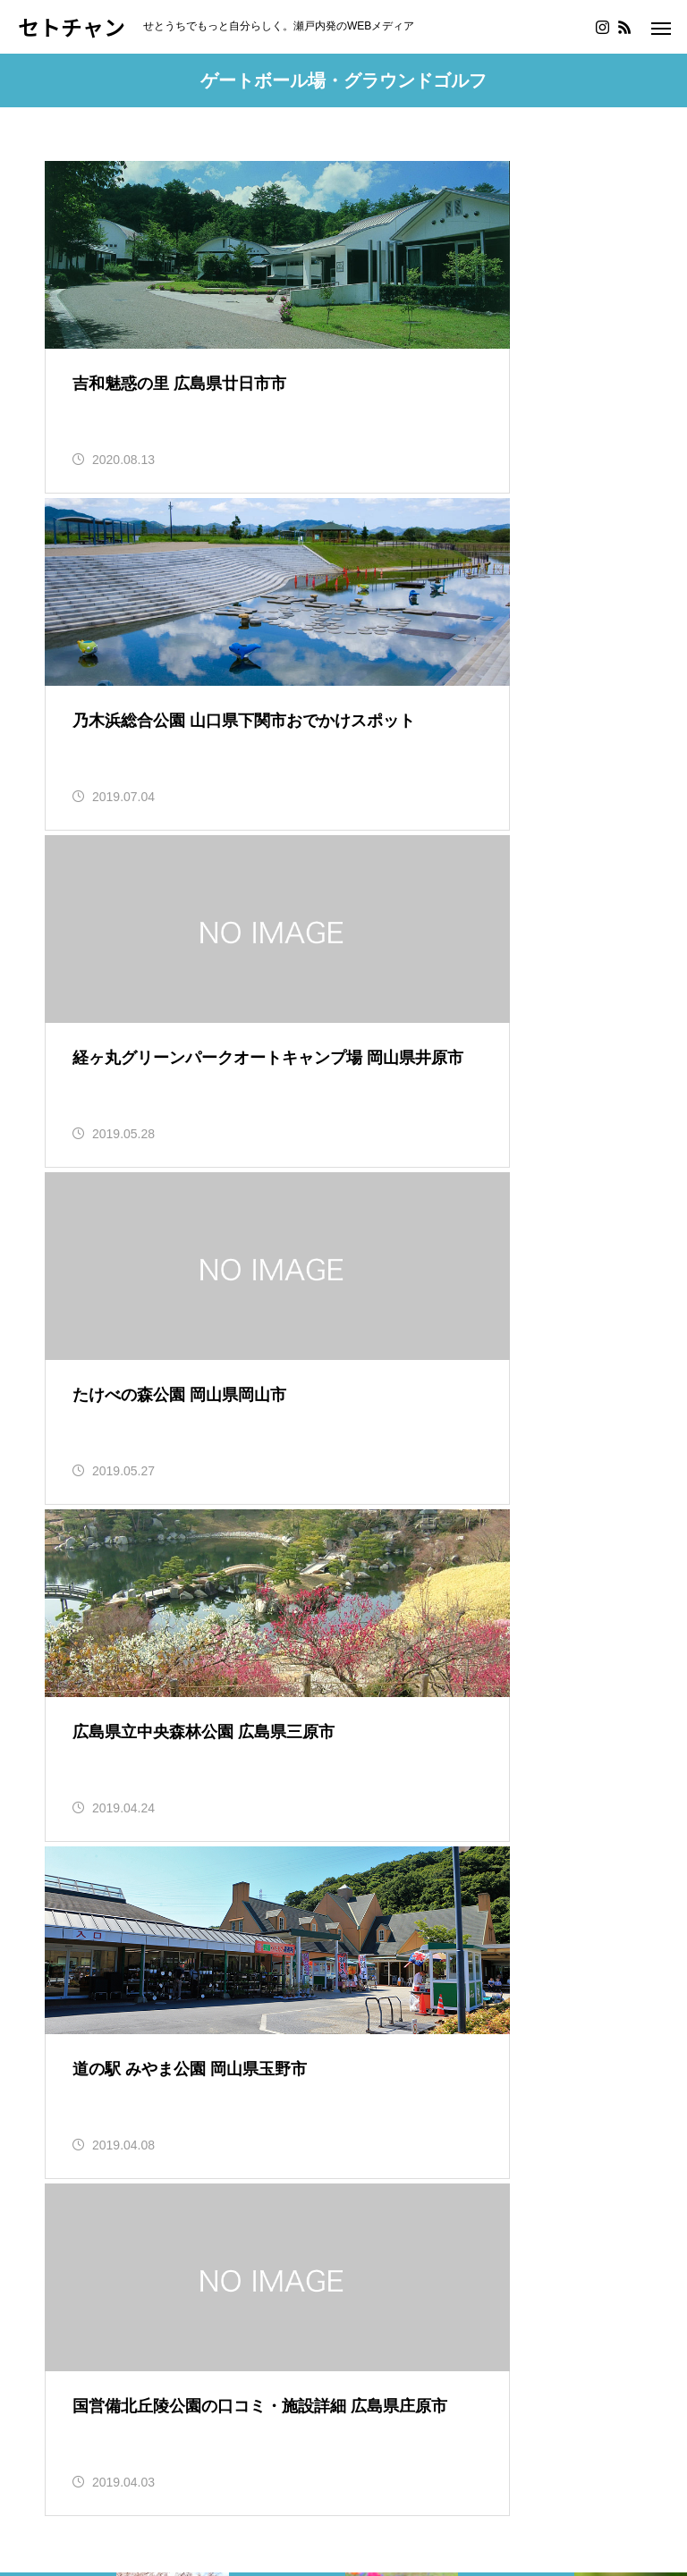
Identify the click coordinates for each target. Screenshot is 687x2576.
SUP (185, 2243)
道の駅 (66, 2105)
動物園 (145, 2059)
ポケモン (296, 2311)
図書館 (188, 2151)
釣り (59, 2059)
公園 (293, 2105)
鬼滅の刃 (73, 2311)
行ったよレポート (210, 2174)
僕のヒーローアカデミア (184, 2311)
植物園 (282, 2128)
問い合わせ (149, 2457)
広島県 (287, 1672)
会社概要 (73, 2457)
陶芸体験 (185, 2105)
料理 (153, 2243)
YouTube (191, 2334)
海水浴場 (220, 2082)
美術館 (188, 2128)
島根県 (58, 1672)
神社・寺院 (112, 2174)
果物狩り (247, 2105)
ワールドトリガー (102, 2334)
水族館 (235, 2128)
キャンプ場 (289, 2082)
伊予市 (516, 1672)
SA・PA (127, 2105)
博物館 (94, 2128)
